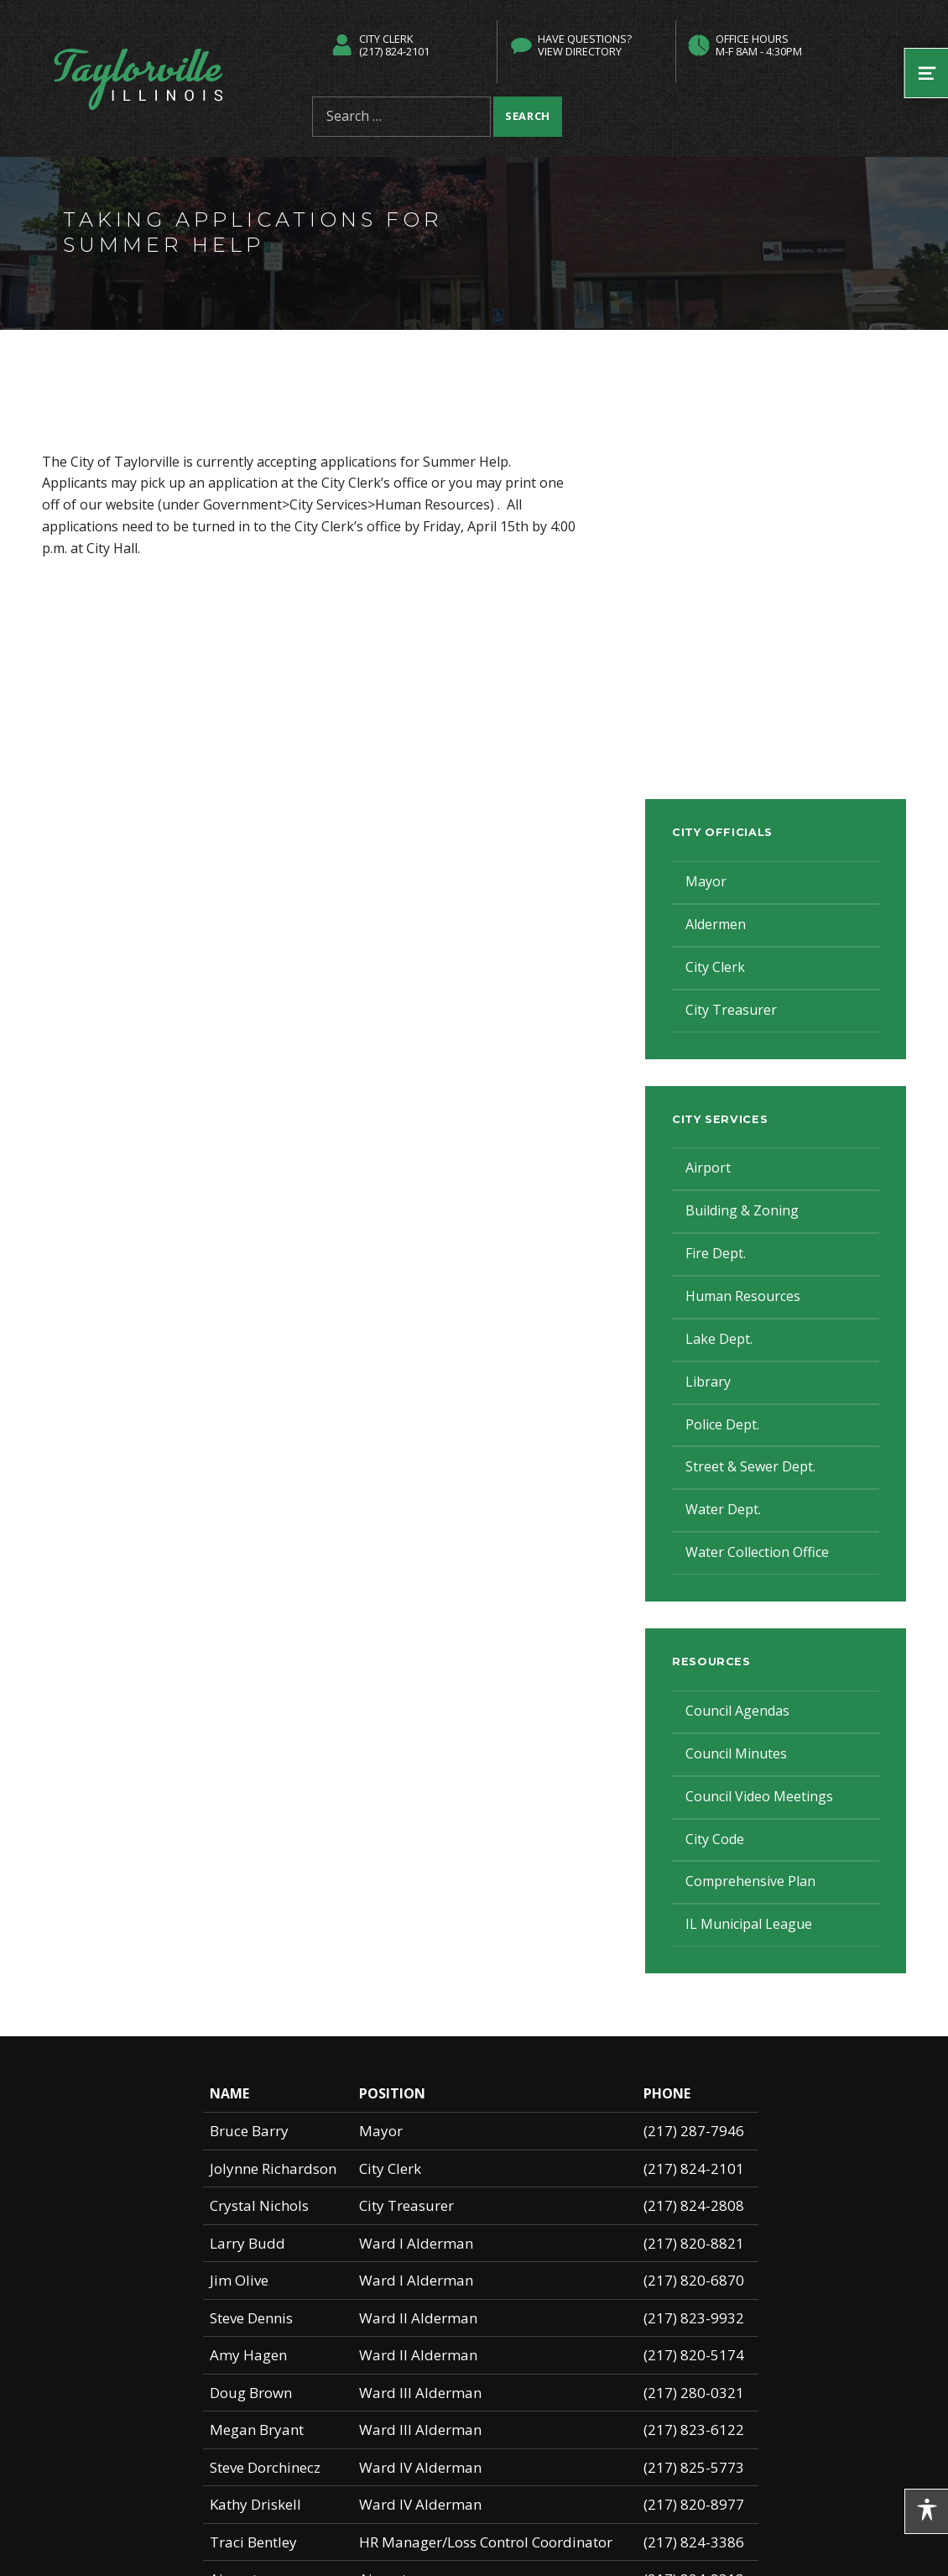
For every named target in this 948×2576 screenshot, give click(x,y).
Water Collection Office (757, 1552)
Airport (708, 1167)
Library (708, 1381)
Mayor (706, 881)
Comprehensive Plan (750, 1881)
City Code (714, 1839)
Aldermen (715, 924)
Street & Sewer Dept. (750, 1466)
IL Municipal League (748, 1924)
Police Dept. (722, 1424)
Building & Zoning (742, 1210)
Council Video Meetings (759, 1796)
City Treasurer (731, 1010)
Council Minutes (736, 1753)
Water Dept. (723, 1509)
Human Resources (742, 1296)
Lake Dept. (719, 1339)
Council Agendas (737, 1710)
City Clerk (715, 967)
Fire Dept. (715, 1253)
